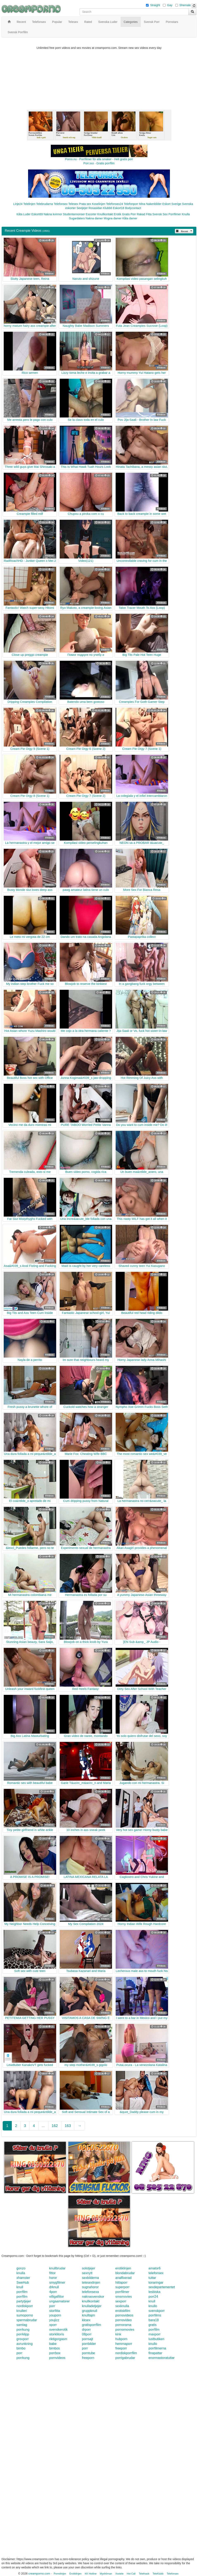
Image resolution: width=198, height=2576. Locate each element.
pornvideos (57, 2358)
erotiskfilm (122, 2311)
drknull (54, 2287)
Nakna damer (94, 218)
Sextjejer (82, 208)
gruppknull (89, 2311)
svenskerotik (58, 2329)
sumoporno (25, 2315)
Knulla (186, 214)
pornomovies (124, 2329)
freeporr (121, 2348)
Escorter (91, 214)
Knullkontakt (105, 214)
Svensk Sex (160, 214)
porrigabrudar (125, 2358)
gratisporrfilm (91, 2325)
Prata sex (85, 204)
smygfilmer (57, 2282)
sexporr (120, 2301)
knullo (152, 2306)
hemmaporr (123, 2344)
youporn (55, 2315)
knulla (21, 2273)
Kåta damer (129, 218)
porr (52, 2306)
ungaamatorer (59, 2301)
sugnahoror (90, 2287)
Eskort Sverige (171, 204)
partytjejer (24, 2301)
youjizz (54, 2320)
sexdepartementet (161, 2287)
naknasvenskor (93, 2296)
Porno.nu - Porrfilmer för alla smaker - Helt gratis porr (99, 159)
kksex (86, 2320)
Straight (155, 5)
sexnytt (87, 2273)
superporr (122, 2287)
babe (53, 2344)
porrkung (23, 2329)
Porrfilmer (174, 214)
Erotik (117, 214)
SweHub (23, 2282)
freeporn (88, 2358)
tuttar (152, 2278)
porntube (88, 2353)
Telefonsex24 (114, 204)
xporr (53, 2325)
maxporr (154, 2334)
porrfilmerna (157, 2348)
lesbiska (154, 2292)
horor (53, 2278)
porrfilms (154, 2315)
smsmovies (123, 2296)
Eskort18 (118, 208)
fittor (52, 2273)
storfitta (54, 2311)
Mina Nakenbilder (150, 204)
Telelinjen (29, 204)
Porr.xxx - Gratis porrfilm (99, 163)
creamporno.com (39, 2573)
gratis (152, 2325)
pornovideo (123, 2320)
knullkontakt (91, 2301)
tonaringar (155, 2282)
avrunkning (25, 2344)
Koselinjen (98, 204)
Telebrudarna (44, 204)
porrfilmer (122, 2292)
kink (118, 2334)
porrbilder (89, 2344)
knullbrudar (57, 2268)
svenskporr (156, 2311)
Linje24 (18, 204)
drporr (86, 2329)
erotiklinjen (123, 2268)
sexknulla (122, 2306)
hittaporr (121, 2282)
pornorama (123, 2325)
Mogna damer (112, 218)
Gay (169, 5)
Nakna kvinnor (53, 214)
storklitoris (56, 2334)
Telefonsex (61, 204)
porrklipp (23, 2334)
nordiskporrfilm (126, 2353)
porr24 (153, 2296)
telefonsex (156, 2273)
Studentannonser (74, 214)
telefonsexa (90, 2292)
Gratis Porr (129, 214)
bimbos (54, 2348)
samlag (22, 2325)
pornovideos (124, 2315)
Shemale (185, 5)
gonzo (21, 2268)
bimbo (21, 2348)
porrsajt (87, 2339)
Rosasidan (95, 208)
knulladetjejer (91, 2306)
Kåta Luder (24, 214)
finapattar (155, 2353)
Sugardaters (77, 218)
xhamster (23, 2278)
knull (20, 2287)
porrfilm (22, 2292)
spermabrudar (27, 2320)
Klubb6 (107, 208)
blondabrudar (125, 2273)
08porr (86, 2334)
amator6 (154, 2268)
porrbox (54, 2353)
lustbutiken (156, 2339)
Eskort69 (37, 214)
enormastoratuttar (161, 2358)
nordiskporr (25, 2306)
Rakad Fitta (144, 214)
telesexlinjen (91, 2282)
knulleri (22, 2311)
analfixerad (123, 2278)
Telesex (73, 204)
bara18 (153, 2320)
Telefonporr (131, 204)
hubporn (121, 2339)
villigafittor (56, 2296)
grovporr (23, 2339)
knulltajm (88, 2315)
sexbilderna (90, 2278)
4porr (53, 2292)
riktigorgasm (58, 2339)
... (43, 2126)
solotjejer (88, 2268)
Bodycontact (133, 208)
